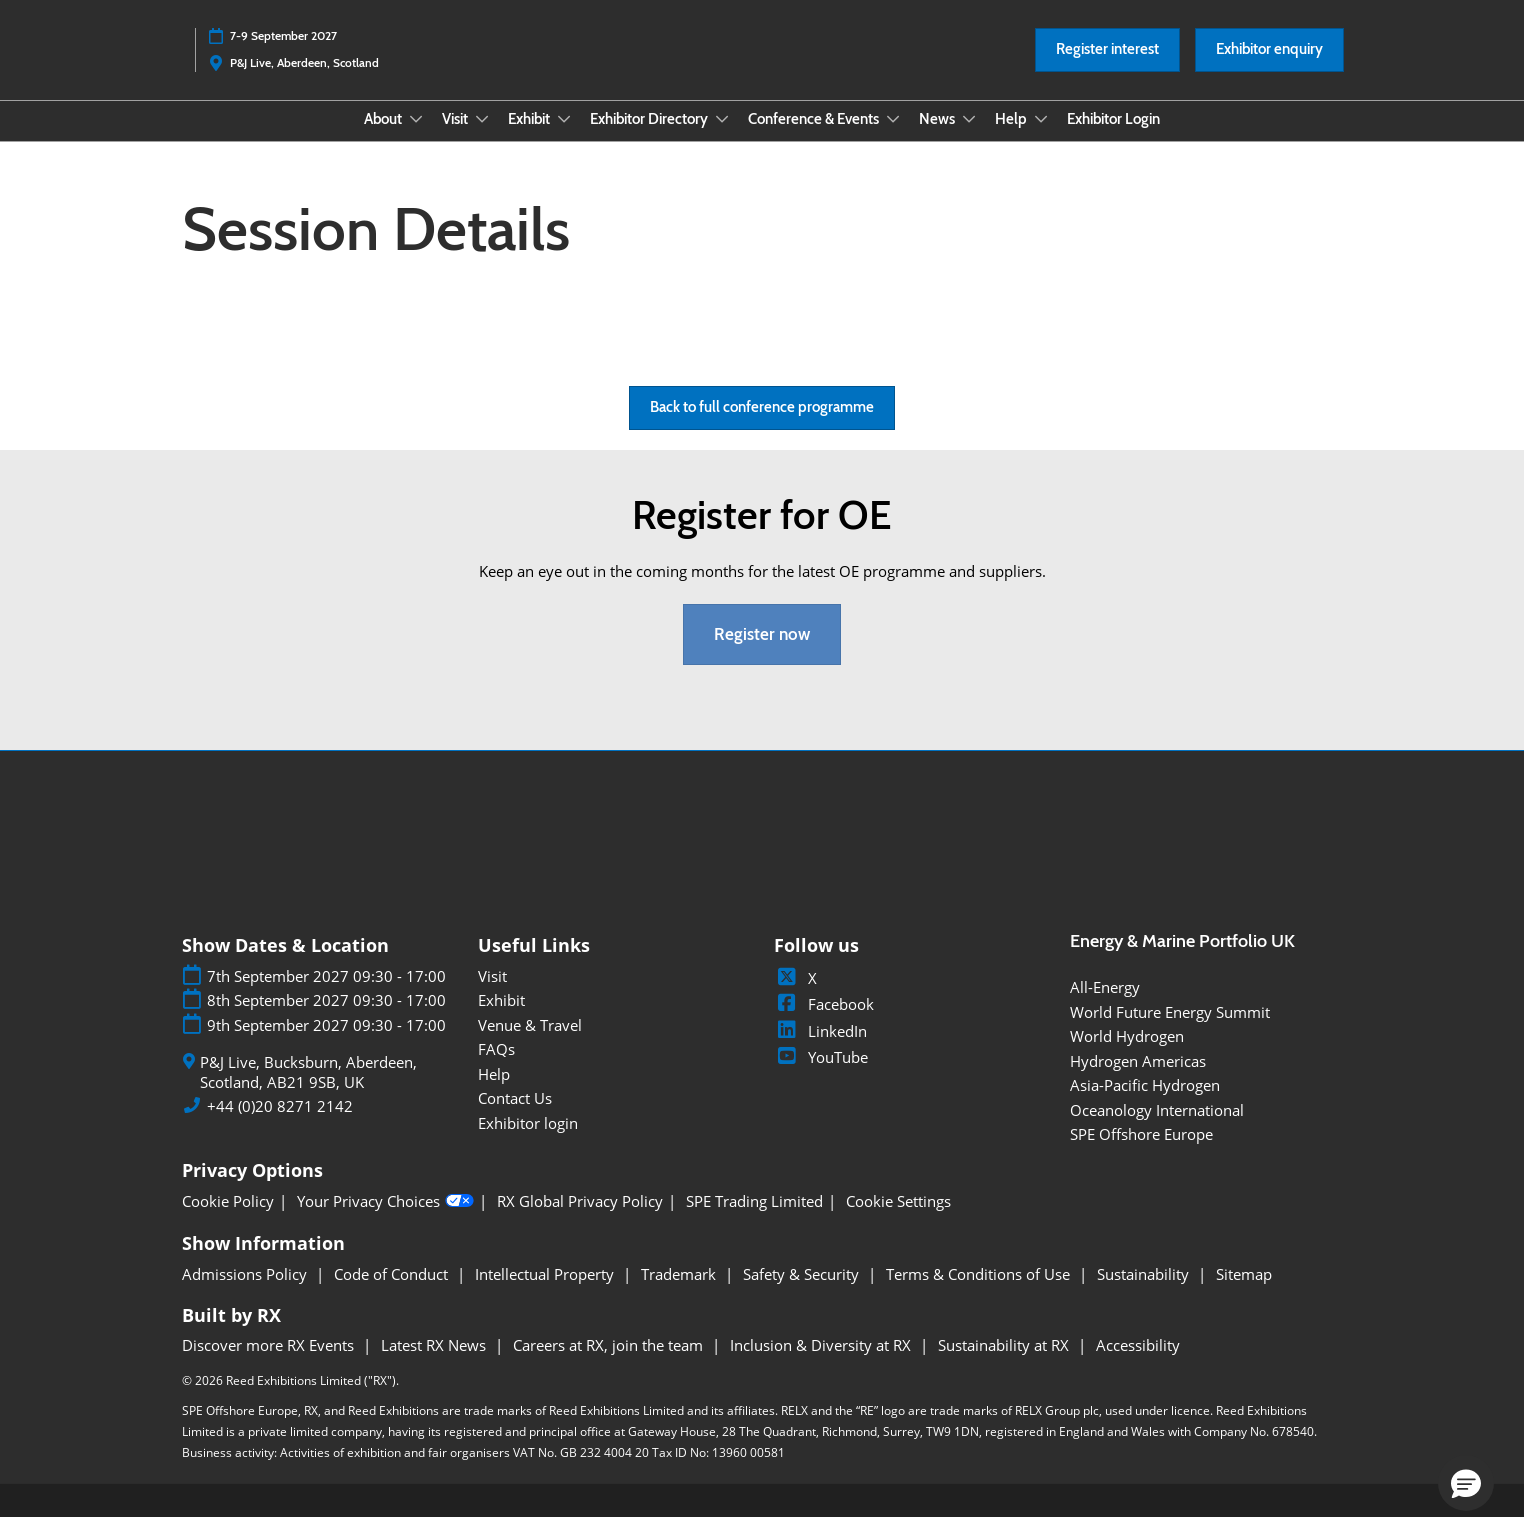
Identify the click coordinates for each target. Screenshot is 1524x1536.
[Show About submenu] (416, 138)
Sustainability (1145, 1292)
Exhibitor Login (1113, 138)
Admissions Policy (246, 1292)
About (384, 138)
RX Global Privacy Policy (580, 1219)
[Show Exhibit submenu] (564, 138)
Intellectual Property (546, 1292)
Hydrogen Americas (1138, 1079)
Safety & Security (803, 1292)
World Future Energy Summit (1170, 1030)
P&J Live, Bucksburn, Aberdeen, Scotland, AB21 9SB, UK (308, 1090)
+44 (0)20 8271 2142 (280, 1124)
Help (1012, 138)
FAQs (496, 1067)
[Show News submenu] (969, 138)
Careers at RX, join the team (610, 1363)
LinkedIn (820, 1049)
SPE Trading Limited (754, 1219)
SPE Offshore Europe (1141, 1152)
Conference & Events (815, 138)
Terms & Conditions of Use (980, 1292)
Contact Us (515, 1116)
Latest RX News (435, 1363)
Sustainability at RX (1005, 1363)
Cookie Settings (898, 1219)
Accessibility (1138, 1363)
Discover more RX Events (270, 1363)
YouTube (821, 1075)
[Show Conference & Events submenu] (893, 138)
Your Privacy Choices (385, 1219)
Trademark (680, 1292)
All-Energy (1105, 1005)
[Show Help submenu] (1041, 138)
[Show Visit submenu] (482, 138)
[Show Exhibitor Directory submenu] (722, 138)
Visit (456, 138)
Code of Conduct (393, 1292)
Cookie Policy (228, 1219)
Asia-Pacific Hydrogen (1145, 1103)
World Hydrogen (1127, 1054)
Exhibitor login (528, 1141)
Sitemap (1244, 1292)
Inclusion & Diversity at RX (822, 1363)
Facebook (824, 1022)
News (938, 138)
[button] (1107, 69)
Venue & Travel (530, 1043)
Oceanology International (1157, 1128)
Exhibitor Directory (650, 138)
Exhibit (530, 138)
